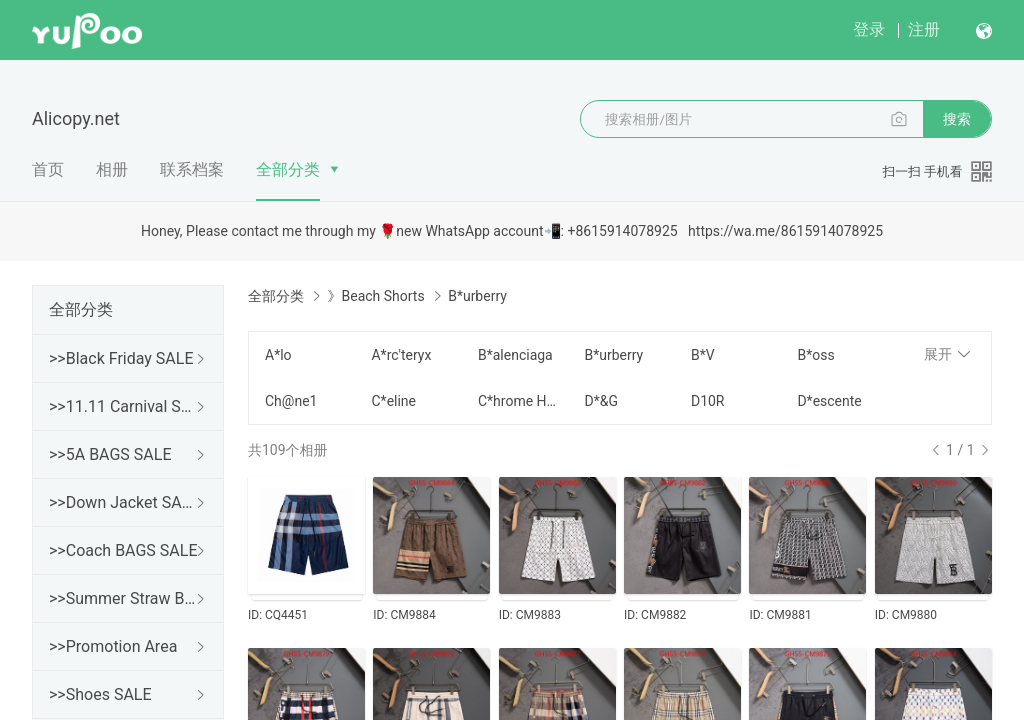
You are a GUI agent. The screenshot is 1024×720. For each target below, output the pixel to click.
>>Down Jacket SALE (124, 502)
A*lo (278, 355)
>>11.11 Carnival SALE (124, 406)
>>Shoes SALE (100, 694)
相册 (112, 169)
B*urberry (613, 355)
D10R (708, 401)
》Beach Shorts (375, 296)
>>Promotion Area (113, 646)
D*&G (600, 401)
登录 (869, 29)
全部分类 (288, 169)
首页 (48, 169)
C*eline (393, 401)
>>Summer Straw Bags (124, 598)
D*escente (829, 401)
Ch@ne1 (291, 401)
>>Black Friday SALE (121, 358)
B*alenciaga (515, 355)
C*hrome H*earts (519, 401)
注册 (924, 29)
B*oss (815, 355)
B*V (703, 355)
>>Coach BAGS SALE (123, 550)
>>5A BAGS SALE (110, 454)
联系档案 (192, 169)
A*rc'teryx (401, 355)
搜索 (957, 119)
